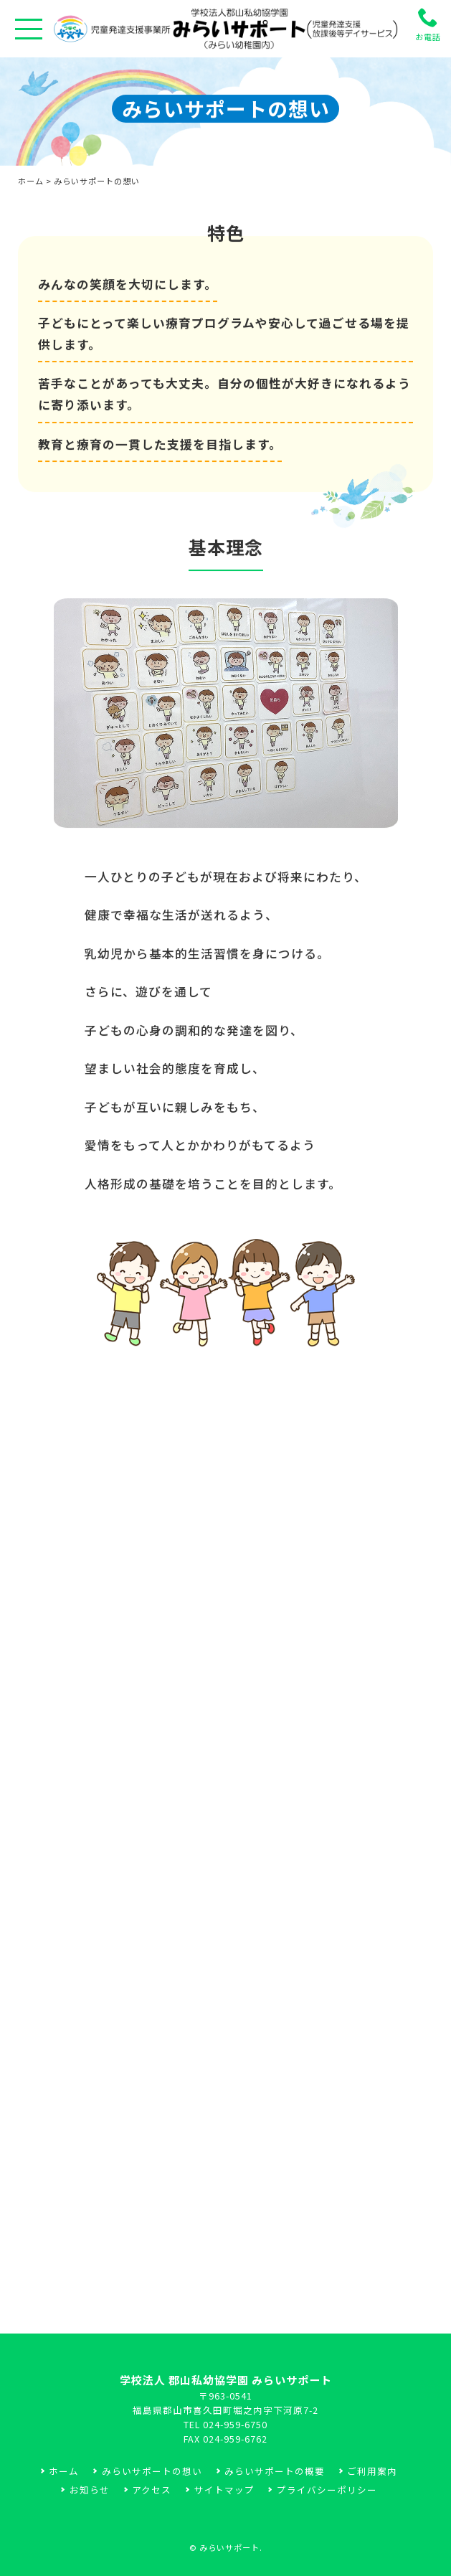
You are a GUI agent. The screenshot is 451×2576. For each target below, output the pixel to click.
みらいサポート (229, 2547)
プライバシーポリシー (327, 2489)
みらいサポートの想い (152, 2471)
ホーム (31, 181)
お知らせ (90, 2489)
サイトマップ (224, 2489)
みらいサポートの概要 (274, 2471)
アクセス (151, 2489)
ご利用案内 (372, 2471)
